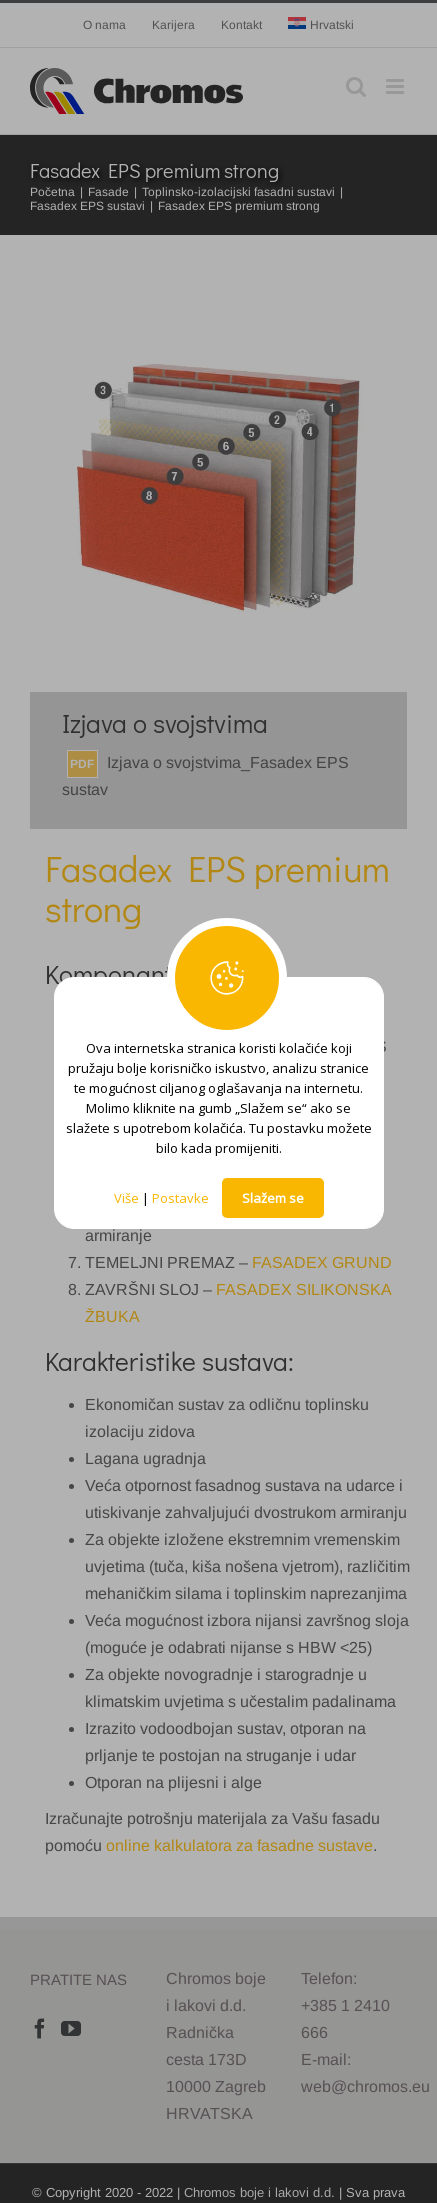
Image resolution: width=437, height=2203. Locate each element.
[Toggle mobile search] (356, 86)
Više (126, 1198)
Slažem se (273, 1198)
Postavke (180, 1198)
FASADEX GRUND (322, 1262)
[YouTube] (71, 2029)
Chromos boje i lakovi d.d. (259, 2192)
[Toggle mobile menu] (396, 86)
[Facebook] (40, 2029)
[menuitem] (321, 25)
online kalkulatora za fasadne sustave (239, 1845)
